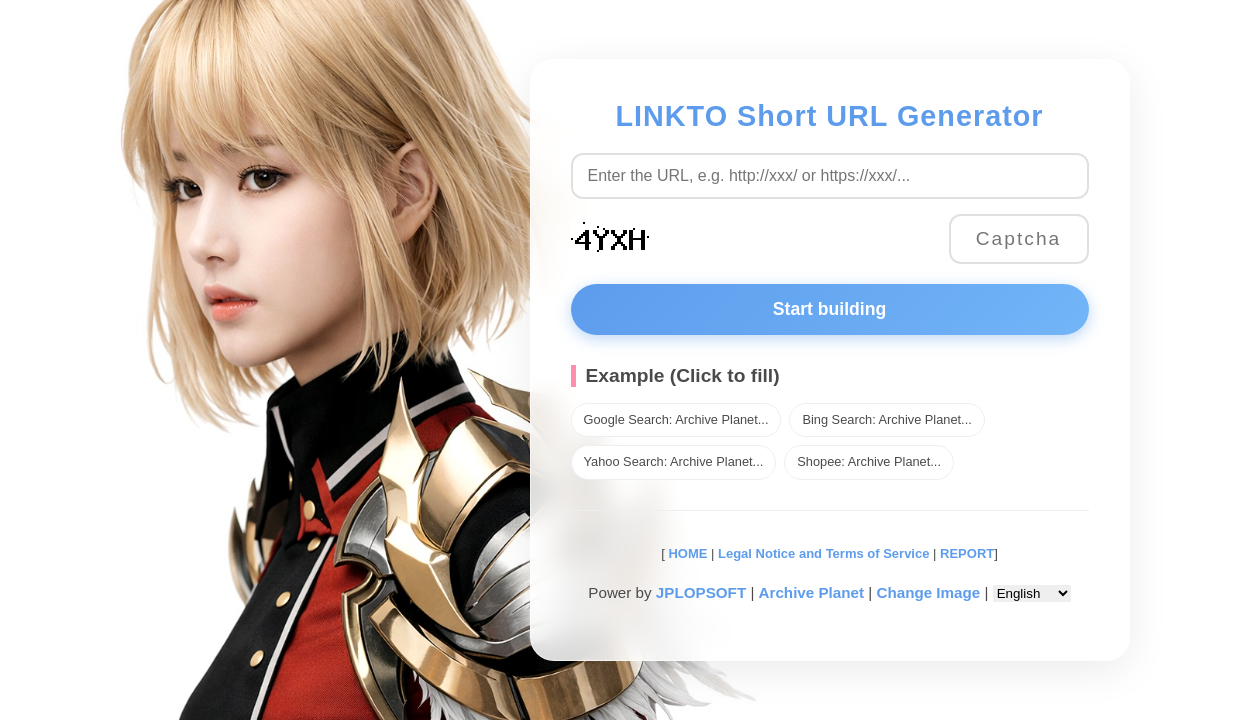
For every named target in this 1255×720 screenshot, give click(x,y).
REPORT (967, 553)
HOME (686, 553)
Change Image (928, 592)
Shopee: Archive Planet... (869, 461)
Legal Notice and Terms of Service (823, 553)
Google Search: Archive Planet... (676, 419)
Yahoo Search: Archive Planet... (674, 461)
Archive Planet (812, 592)
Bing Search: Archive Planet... (886, 419)
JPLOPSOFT (701, 592)
